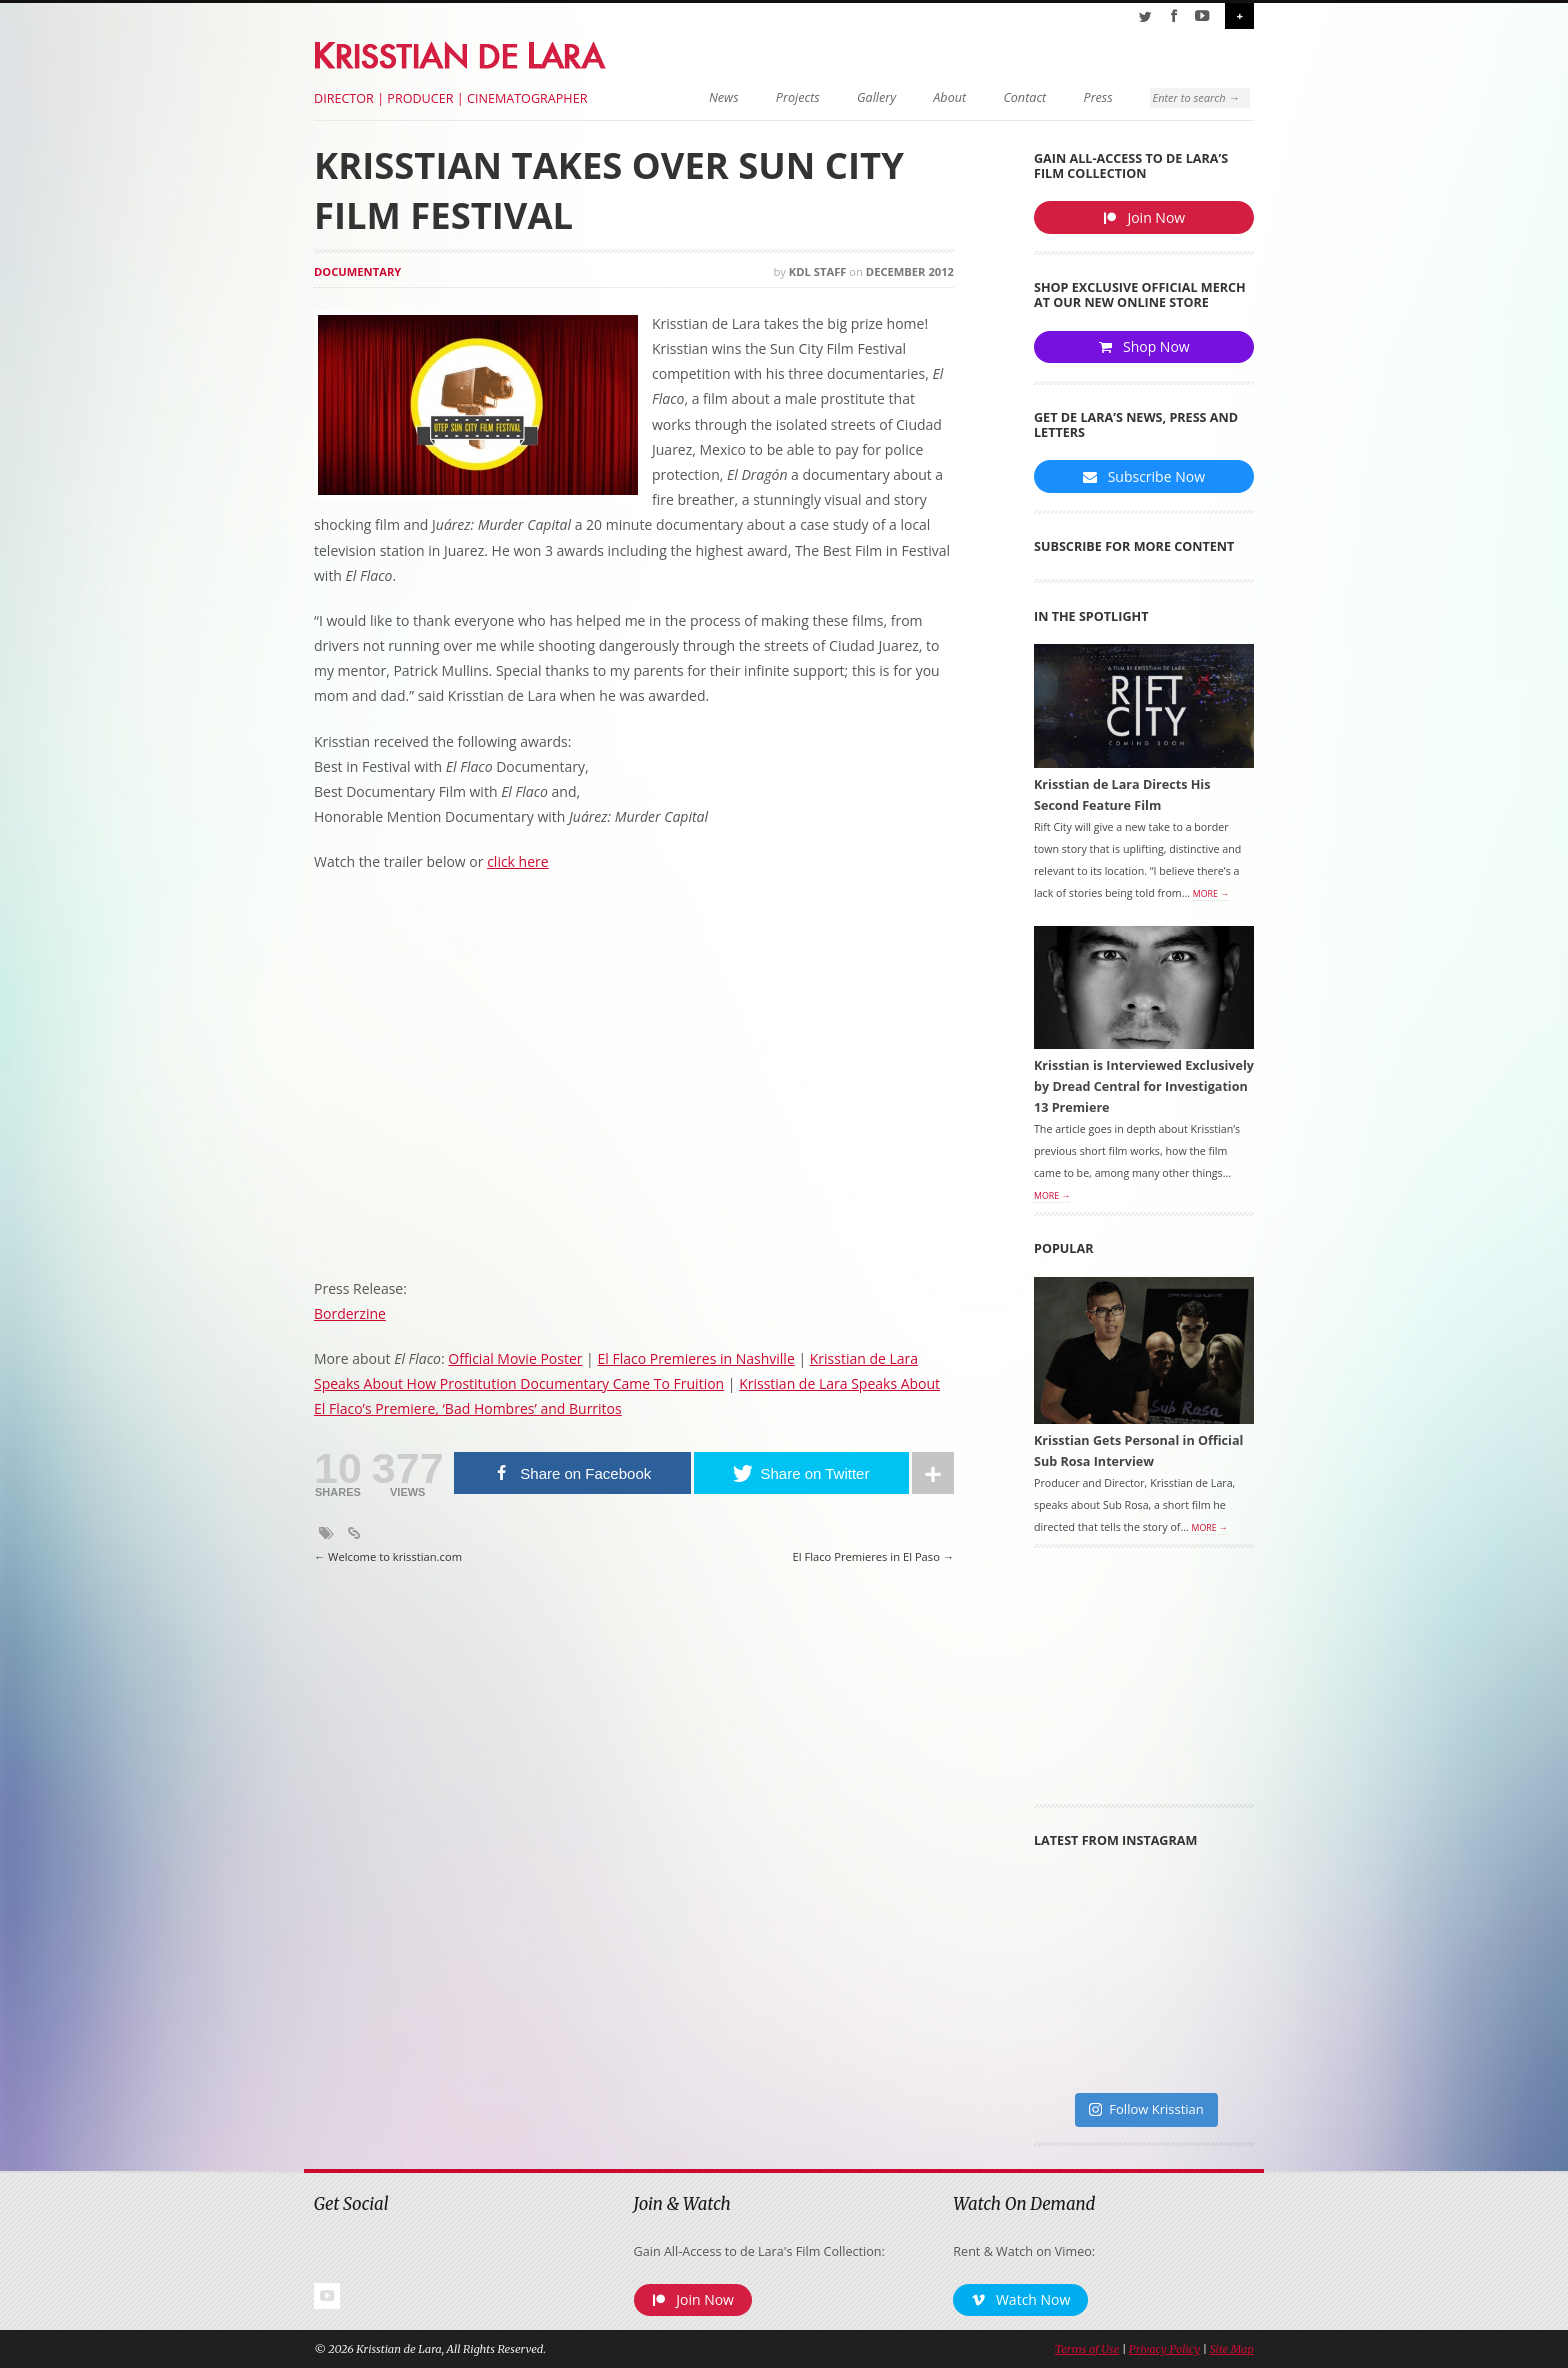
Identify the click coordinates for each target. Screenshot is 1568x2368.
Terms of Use (1087, 2351)
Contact (1012, 97)
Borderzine (350, 1313)
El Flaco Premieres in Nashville (695, 1358)
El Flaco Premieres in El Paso (873, 1557)
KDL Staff (818, 271)
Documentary (357, 271)
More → (1211, 895)
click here (518, 861)
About (937, 97)
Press (1085, 97)
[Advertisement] (1144, 1684)
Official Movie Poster (515, 1358)
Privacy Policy (1164, 2351)
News (711, 97)
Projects (785, 97)
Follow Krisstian (1146, 2111)
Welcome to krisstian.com (388, 1557)
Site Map (1232, 2351)
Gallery (863, 97)
